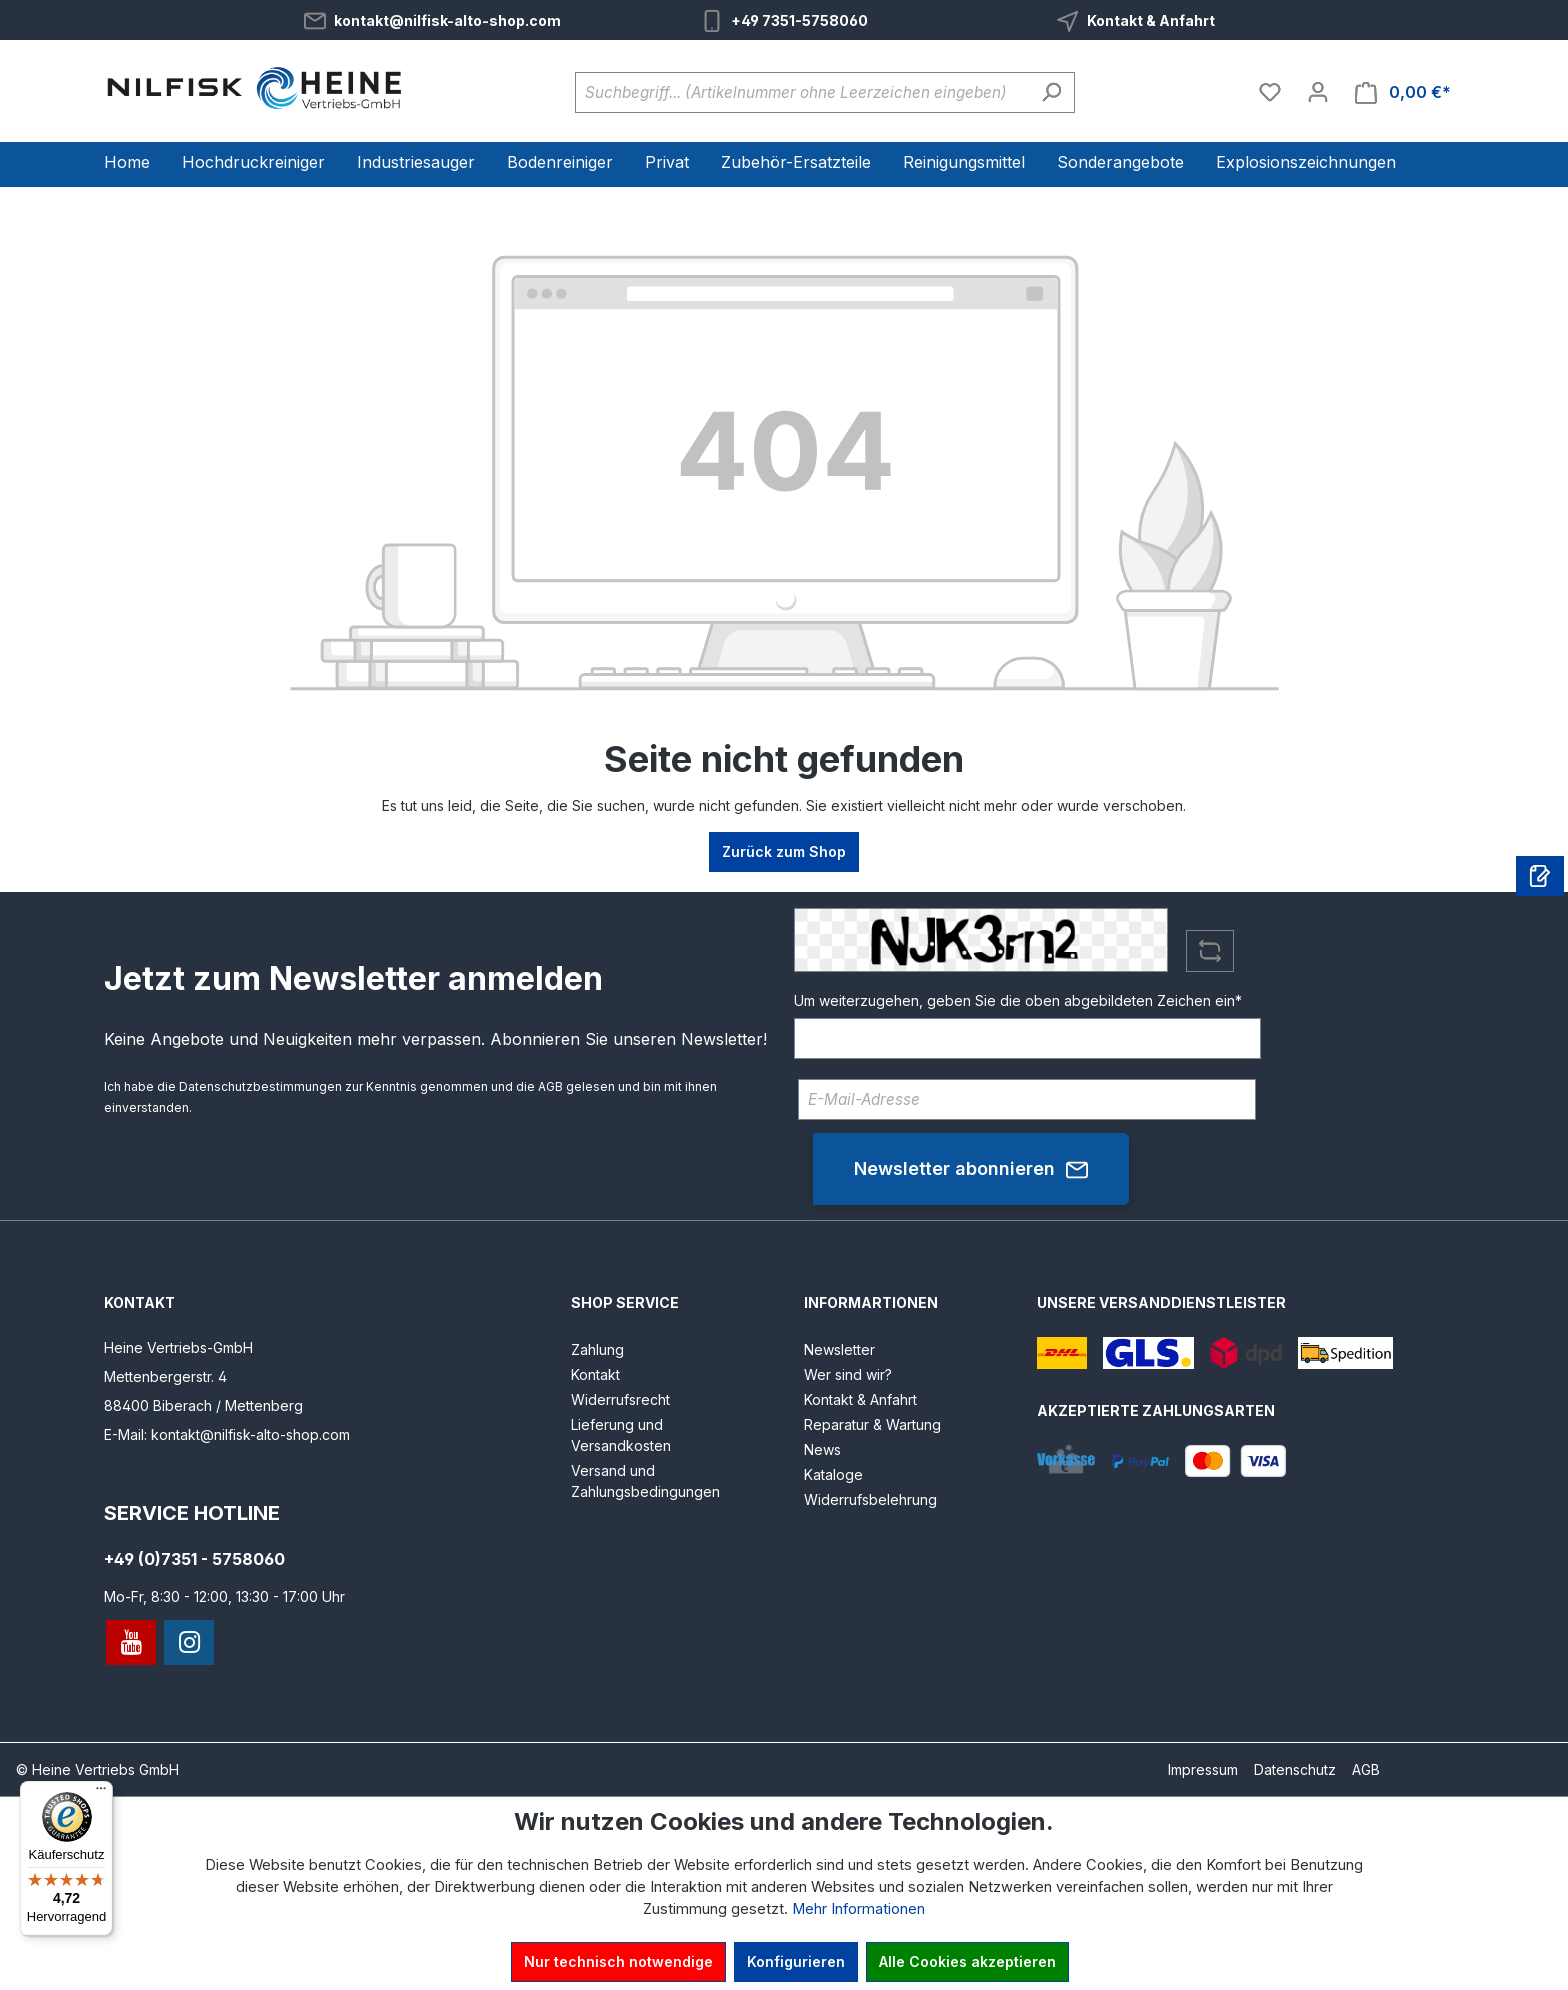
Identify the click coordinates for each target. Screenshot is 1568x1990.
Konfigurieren (796, 1961)
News (822, 1449)
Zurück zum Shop (784, 851)
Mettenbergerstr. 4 (165, 1376)
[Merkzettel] (1270, 92)
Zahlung (597, 1349)
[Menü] (101, 1793)
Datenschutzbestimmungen (260, 1086)
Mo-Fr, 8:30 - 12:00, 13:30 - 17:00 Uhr (224, 1596)
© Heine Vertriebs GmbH (97, 1769)
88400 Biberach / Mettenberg (203, 1405)
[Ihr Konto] (1318, 92)
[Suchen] (1051, 92)
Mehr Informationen (858, 1909)
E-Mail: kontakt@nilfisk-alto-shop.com (227, 1434)
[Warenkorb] (1403, 92)
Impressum (1203, 1769)
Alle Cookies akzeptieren (967, 1961)
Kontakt (595, 1374)
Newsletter (839, 1349)
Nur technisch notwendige (618, 1961)
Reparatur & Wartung (872, 1424)
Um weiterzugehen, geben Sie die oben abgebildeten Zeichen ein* (1018, 1000)
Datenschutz (1295, 1769)
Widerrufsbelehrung (870, 1499)
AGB (550, 1086)
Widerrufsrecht (620, 1399)
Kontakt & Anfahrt (1151, 20)
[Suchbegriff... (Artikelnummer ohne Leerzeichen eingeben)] (802, 92)
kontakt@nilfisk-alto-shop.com (447, 20)
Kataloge (833, 1474)
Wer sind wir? (848, 1374)
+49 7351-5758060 (799, 20)
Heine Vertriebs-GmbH (178, 1347)
